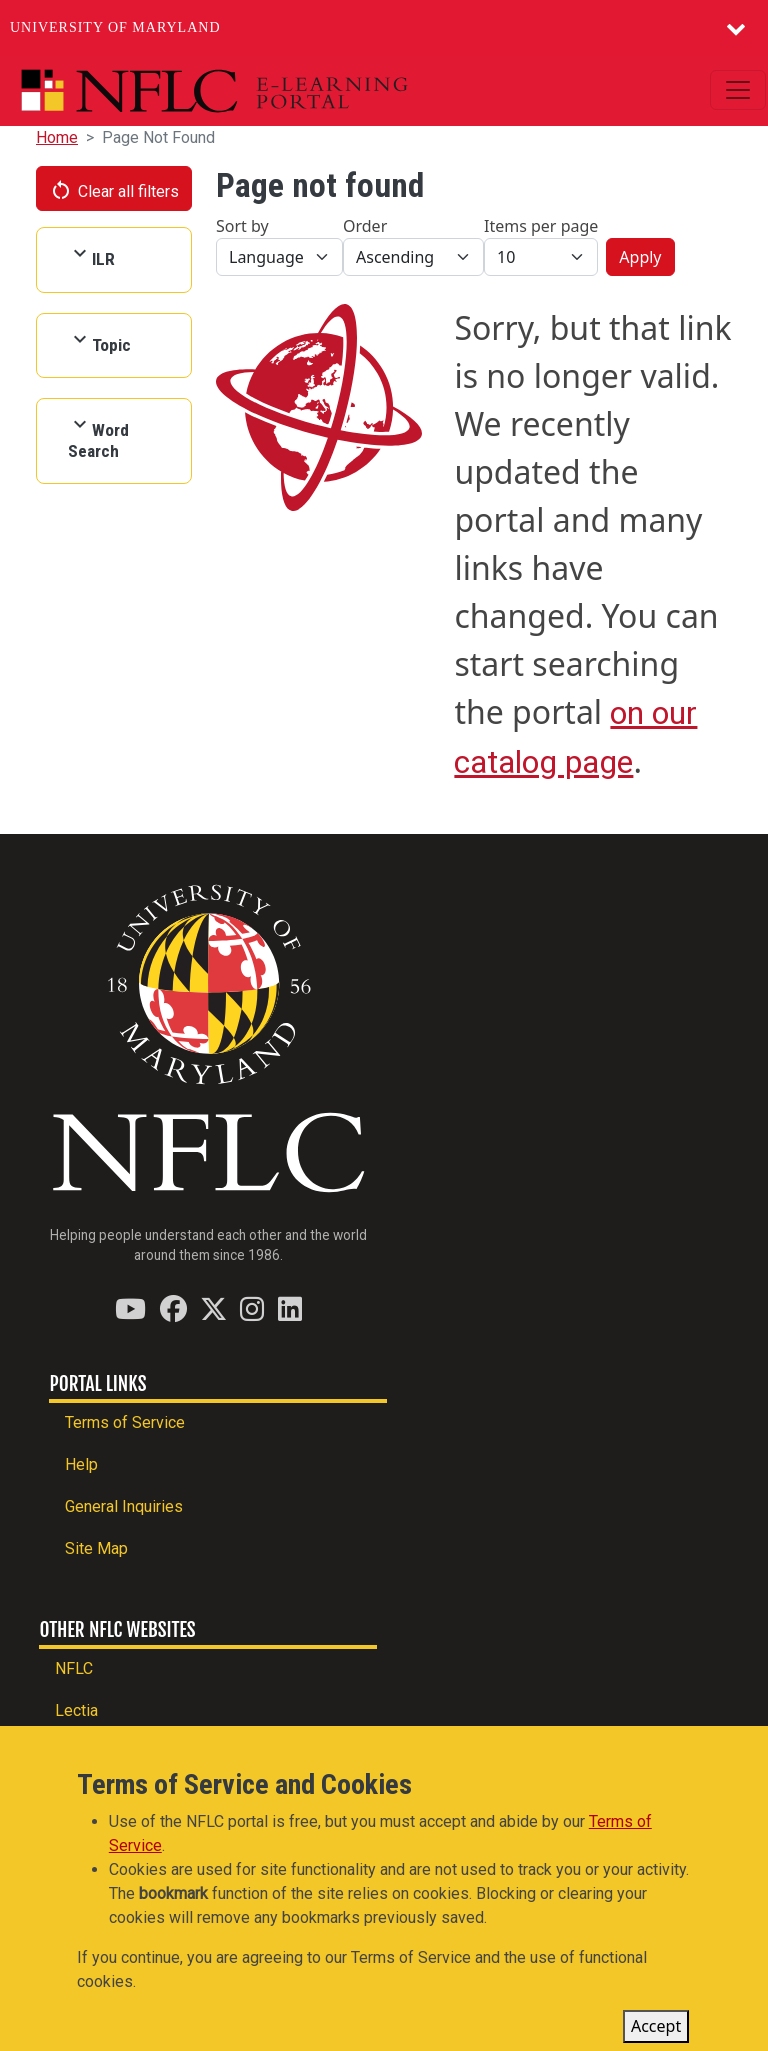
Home (57, 137)
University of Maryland (115, 27)
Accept (656, 2033)
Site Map (96, 1548)
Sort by (242, 226)
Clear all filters (114, 190)
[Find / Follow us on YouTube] (130, 1308)
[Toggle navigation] (738, 90)
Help (81, 1464)
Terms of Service (125, 1422)
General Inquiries (124, 1506)
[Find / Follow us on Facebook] (173, 1308)
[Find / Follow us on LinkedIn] (290, 1308)
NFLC (74, 1668)
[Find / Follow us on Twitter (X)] (213, 1308)
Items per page (541, 226)
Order (365, 226)
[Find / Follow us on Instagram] (252, 1308)
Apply (640, 257)
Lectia (76, 1710)
